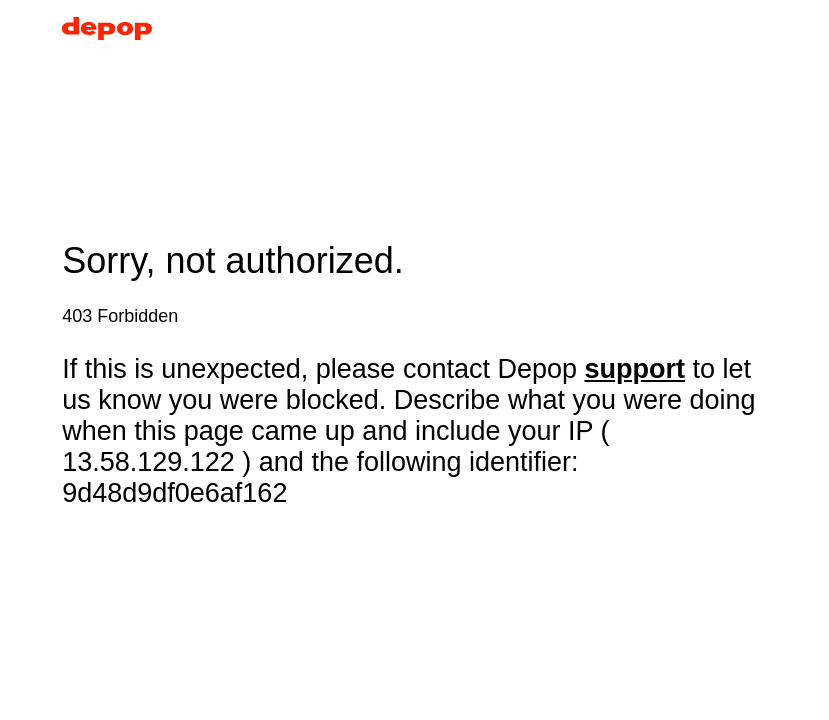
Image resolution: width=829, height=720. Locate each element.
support (635, 369)
